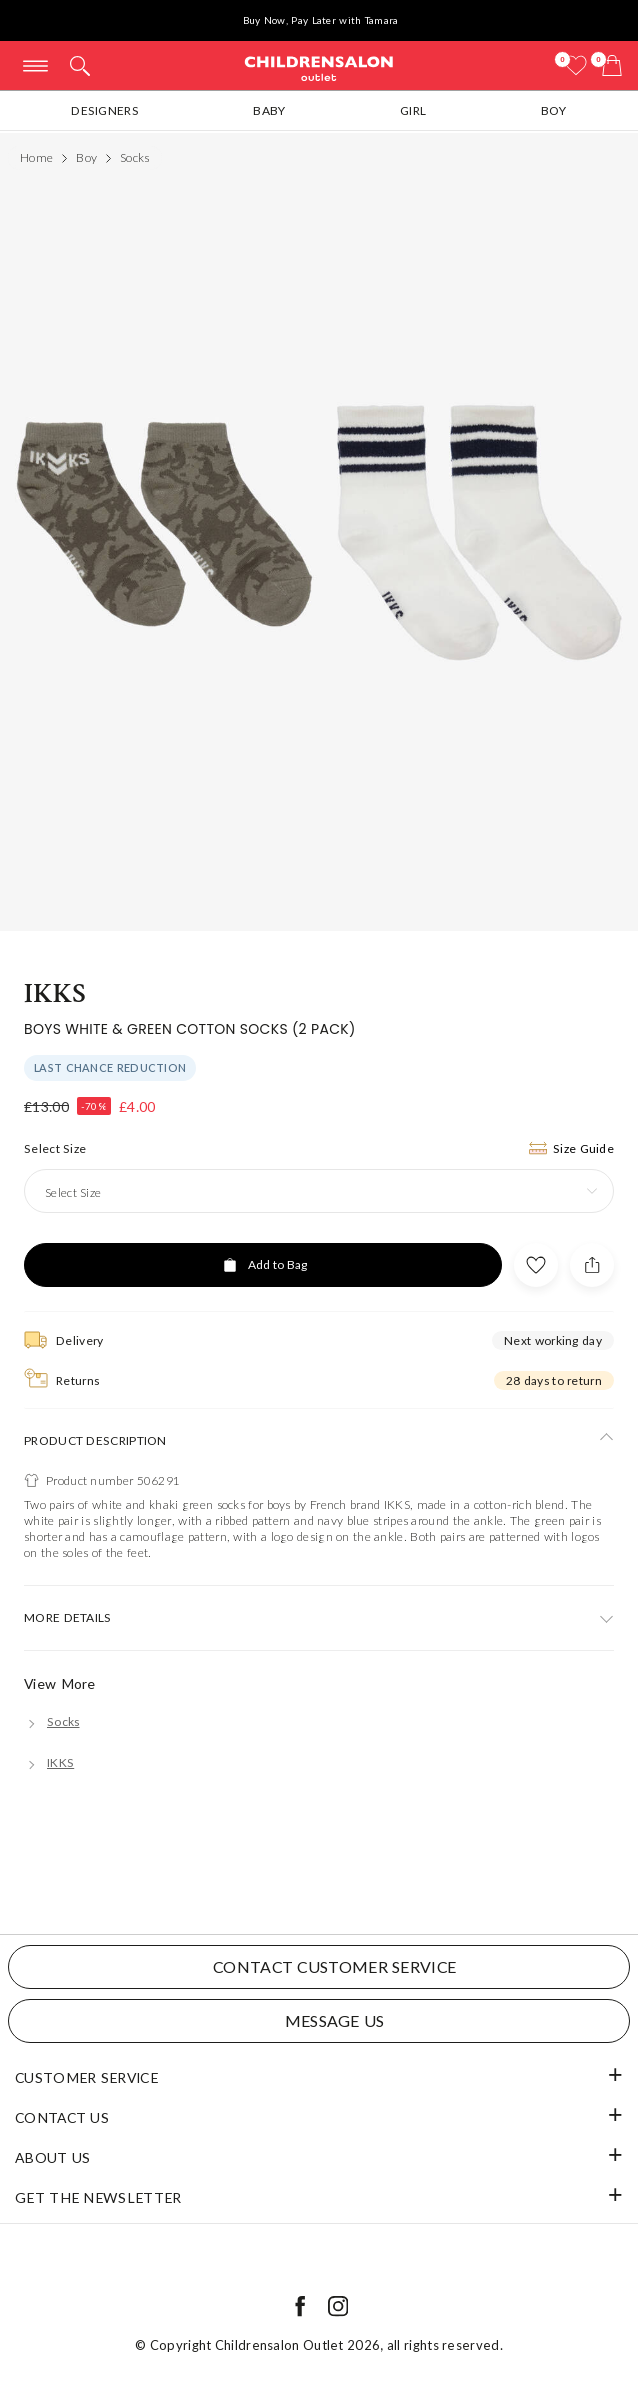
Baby (269, 110)
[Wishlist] (576, 65)
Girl (413, 110)
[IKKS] (49, 1762)
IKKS (55, 993)
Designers (105, 110)
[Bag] (612, 65)
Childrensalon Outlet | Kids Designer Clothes (319, 67)
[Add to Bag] (263, 1265)
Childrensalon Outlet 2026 (298, 2345)
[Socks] (52, 1721)
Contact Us (62, 2117)
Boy (554, 110)
